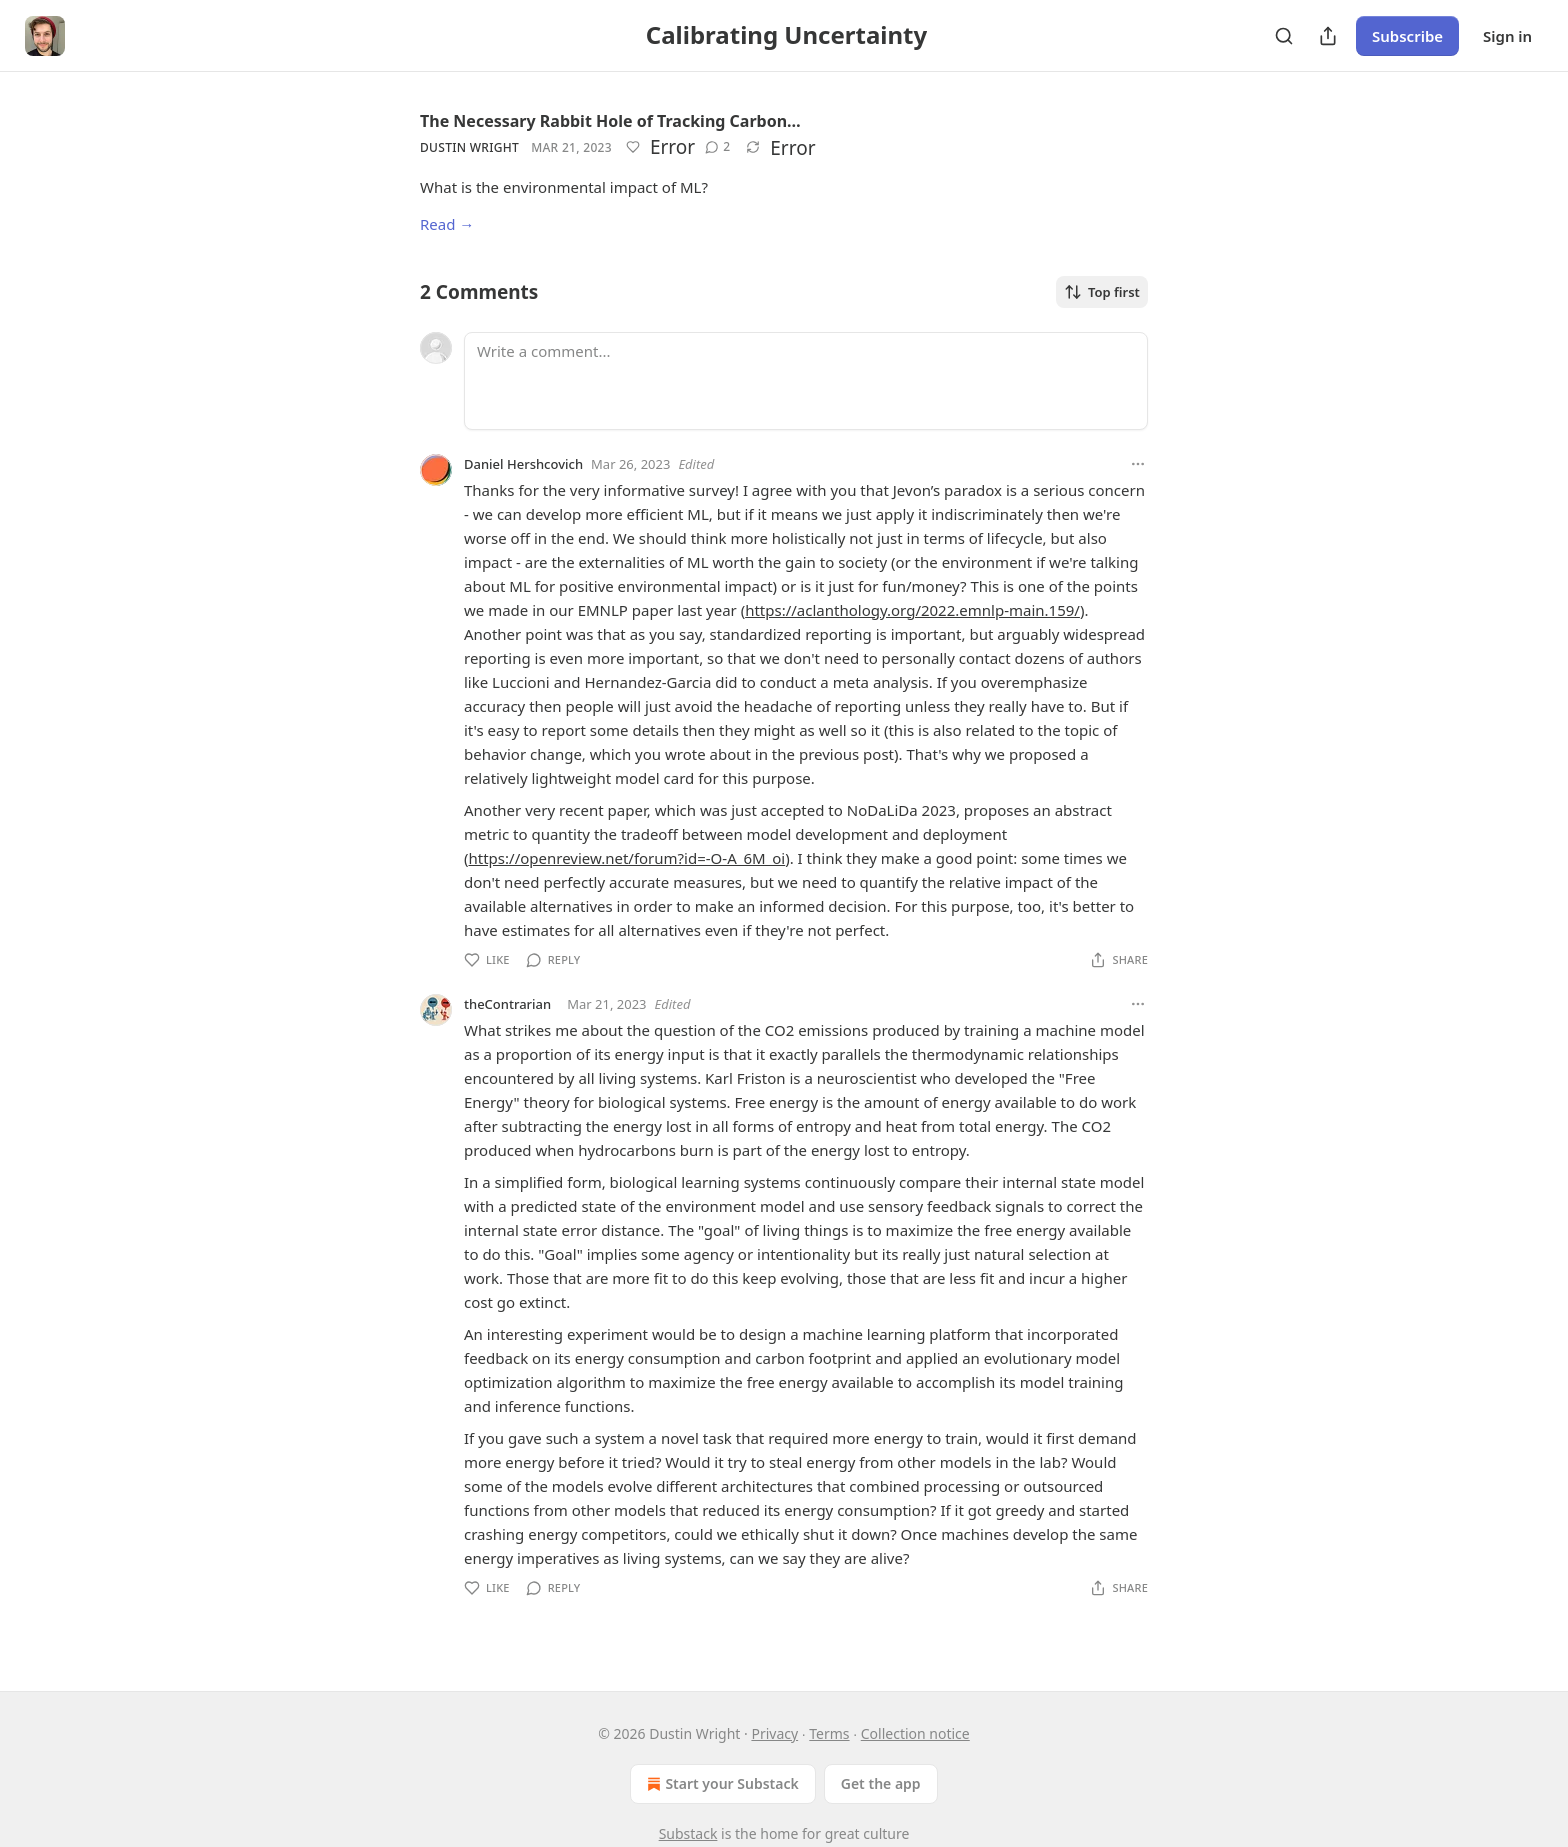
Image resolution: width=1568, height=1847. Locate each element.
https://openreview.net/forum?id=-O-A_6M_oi (627, 858)
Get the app (881, 1783)
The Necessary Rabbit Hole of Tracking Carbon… (610, 121)
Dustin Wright (469, 147)
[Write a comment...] (806, 381)
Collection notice (915, 1733)
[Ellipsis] (1138, 464)
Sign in (1507, 36)
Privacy (774, 1733)
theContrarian (507, 1004)
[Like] (633, 147)
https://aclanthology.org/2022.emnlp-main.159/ (912, 610)
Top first (1102, 292)
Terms (829, 1733)
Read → (447, 224)
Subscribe (1407, 36)
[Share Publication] (1328, 36)
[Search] (1284, 36)
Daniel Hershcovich (523, 464)
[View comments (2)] (717, 147)
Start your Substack (720, 1784)
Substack (688, 1833)
